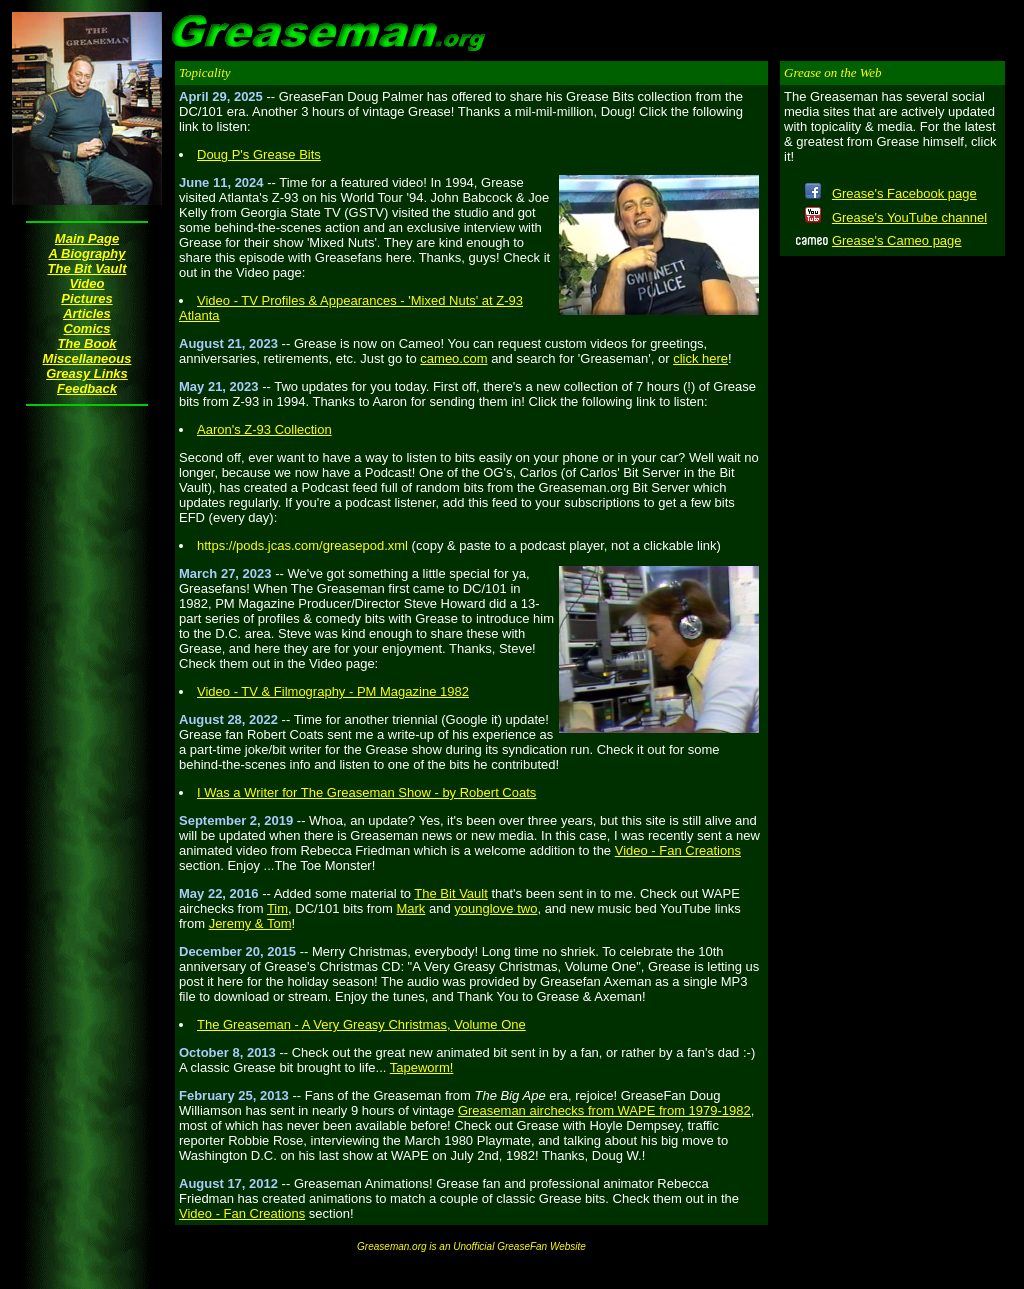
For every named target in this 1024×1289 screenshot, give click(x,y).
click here (700, 358)
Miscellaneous (87, 358)
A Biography (87, 253)
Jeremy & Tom (250, 923)
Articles (87, 313)
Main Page (87, 238)
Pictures (86, 298)
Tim (277, 908)
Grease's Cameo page (897, 240)
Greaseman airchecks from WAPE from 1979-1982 (604, 1110)
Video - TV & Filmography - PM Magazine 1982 (333, 691)
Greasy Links (87, 373)
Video (87, 283)
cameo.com (453, 358)
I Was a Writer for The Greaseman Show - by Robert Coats (366, 792)
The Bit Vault (87, 268)
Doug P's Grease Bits (259, 154)
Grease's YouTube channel (909, 217)
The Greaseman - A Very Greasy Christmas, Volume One (361, 1024)
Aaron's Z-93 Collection (264, 429)
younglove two (495, 908)
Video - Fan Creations (678, 850)
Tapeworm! (422, 1067)
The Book (86, 343)
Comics (87, 328)
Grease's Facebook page (904, 193)
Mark (410, 908)
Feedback (87, 388)
